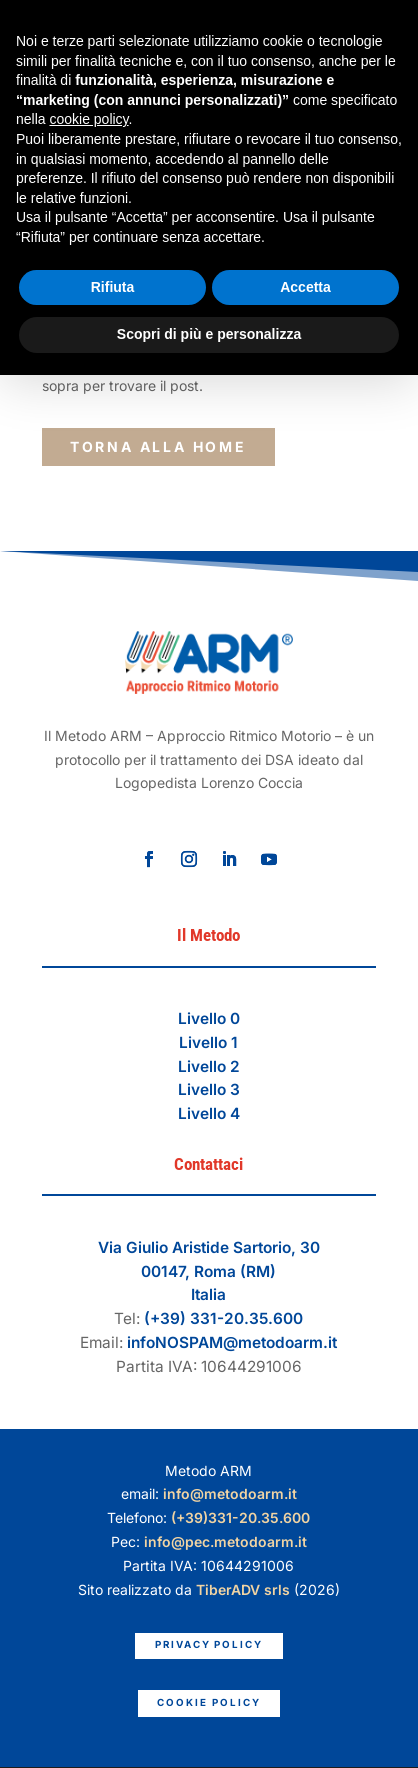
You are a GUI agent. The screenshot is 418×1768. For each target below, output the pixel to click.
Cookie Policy (208, 1702)
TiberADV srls (243, 1589)
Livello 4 (209, 1113)
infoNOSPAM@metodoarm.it (232, 1342)
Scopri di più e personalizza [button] (209, 334)
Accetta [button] (305, 287)
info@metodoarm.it (230, 1493)
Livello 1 (208, 1042)
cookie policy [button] (88, 119)
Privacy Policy (209, 1644)
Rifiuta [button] (113, 287)
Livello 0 (209, 1018)
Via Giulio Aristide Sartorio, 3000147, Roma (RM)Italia (209, 1271)
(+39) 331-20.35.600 (223, 1318)
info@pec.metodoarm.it (225, 1541)
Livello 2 (209, 1066)
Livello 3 (209, 1089)
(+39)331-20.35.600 (240, 1517)
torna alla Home (158, 446)
